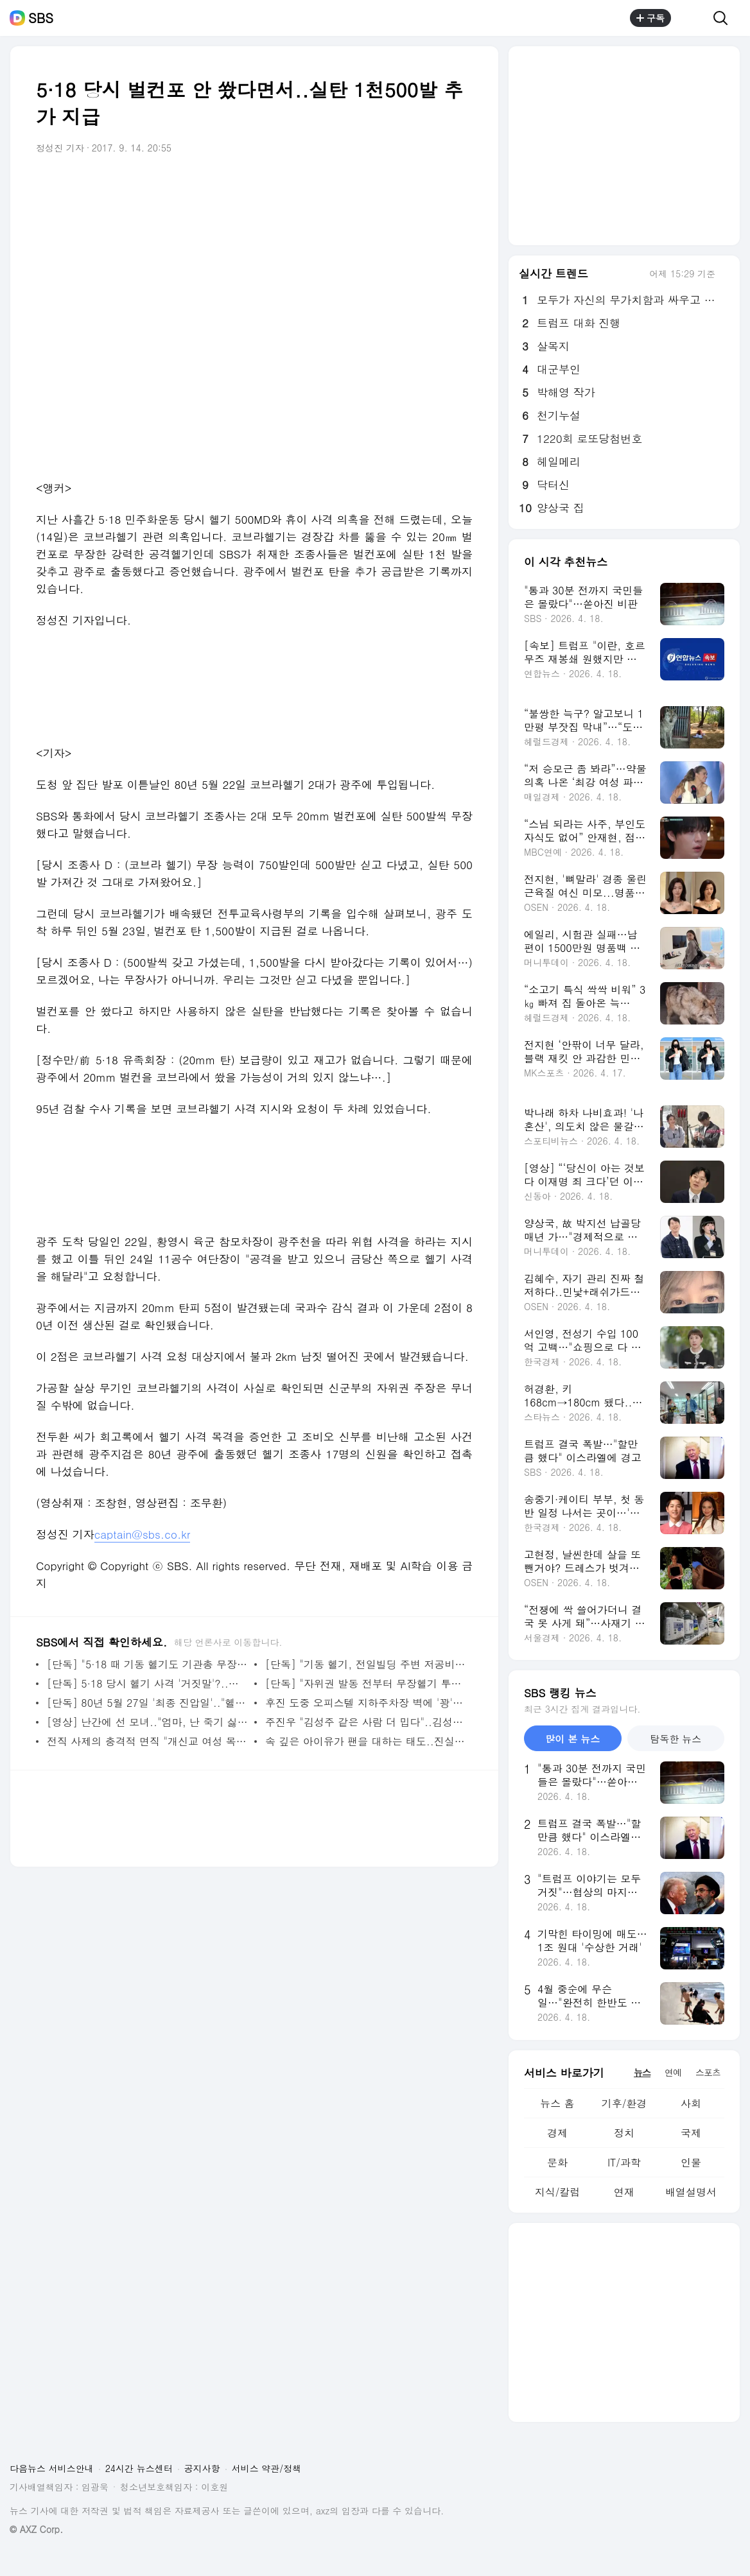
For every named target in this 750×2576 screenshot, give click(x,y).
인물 (691, 2162)
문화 (557, 2162)
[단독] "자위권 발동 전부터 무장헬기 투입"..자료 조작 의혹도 (365, 1683)
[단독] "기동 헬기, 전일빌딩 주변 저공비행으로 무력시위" (365, 1664)
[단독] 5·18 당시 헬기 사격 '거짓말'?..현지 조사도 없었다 (147, 1683)
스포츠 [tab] (707, 2072)
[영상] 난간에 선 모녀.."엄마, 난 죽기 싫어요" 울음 (147, 1722)
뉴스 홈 (557, 2103)
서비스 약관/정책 (267, 2468)
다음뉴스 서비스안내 (52, 2468)
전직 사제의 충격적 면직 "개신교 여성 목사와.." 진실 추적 (147, 1741)
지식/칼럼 (557, 2191)
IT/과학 (624, 2162)
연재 (624, 2191)
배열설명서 (691, 2191)
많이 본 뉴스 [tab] (572, 1738)
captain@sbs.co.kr (142, 1534)
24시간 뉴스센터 (139, 2468)
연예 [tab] (673, 2072)
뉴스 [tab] (642, 2072)
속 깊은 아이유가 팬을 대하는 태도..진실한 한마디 (365, 1741)
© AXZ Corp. (36, 2529)
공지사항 (202, 2468)
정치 (624, 2132)
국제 (691, 2132)
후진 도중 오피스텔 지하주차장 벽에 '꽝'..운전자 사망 (365, 1702)
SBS (40, 18)
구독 (650, 18)
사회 (691, 2103)
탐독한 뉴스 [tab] (675, 1738)
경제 (557, 2132)
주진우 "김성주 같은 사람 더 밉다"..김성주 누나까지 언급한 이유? (365, 1722)
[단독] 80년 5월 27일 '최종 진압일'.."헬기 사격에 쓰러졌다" (147, 1702)
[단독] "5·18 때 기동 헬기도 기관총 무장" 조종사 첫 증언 (147, 1664)
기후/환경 (624, 2103)
